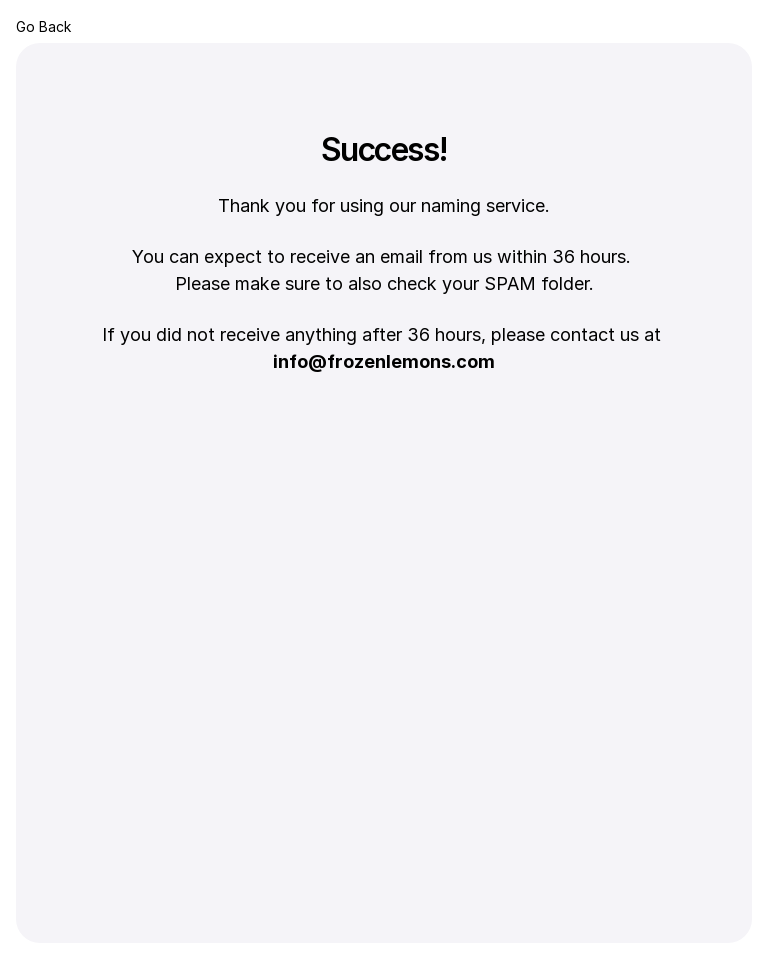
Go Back (43, 26)
